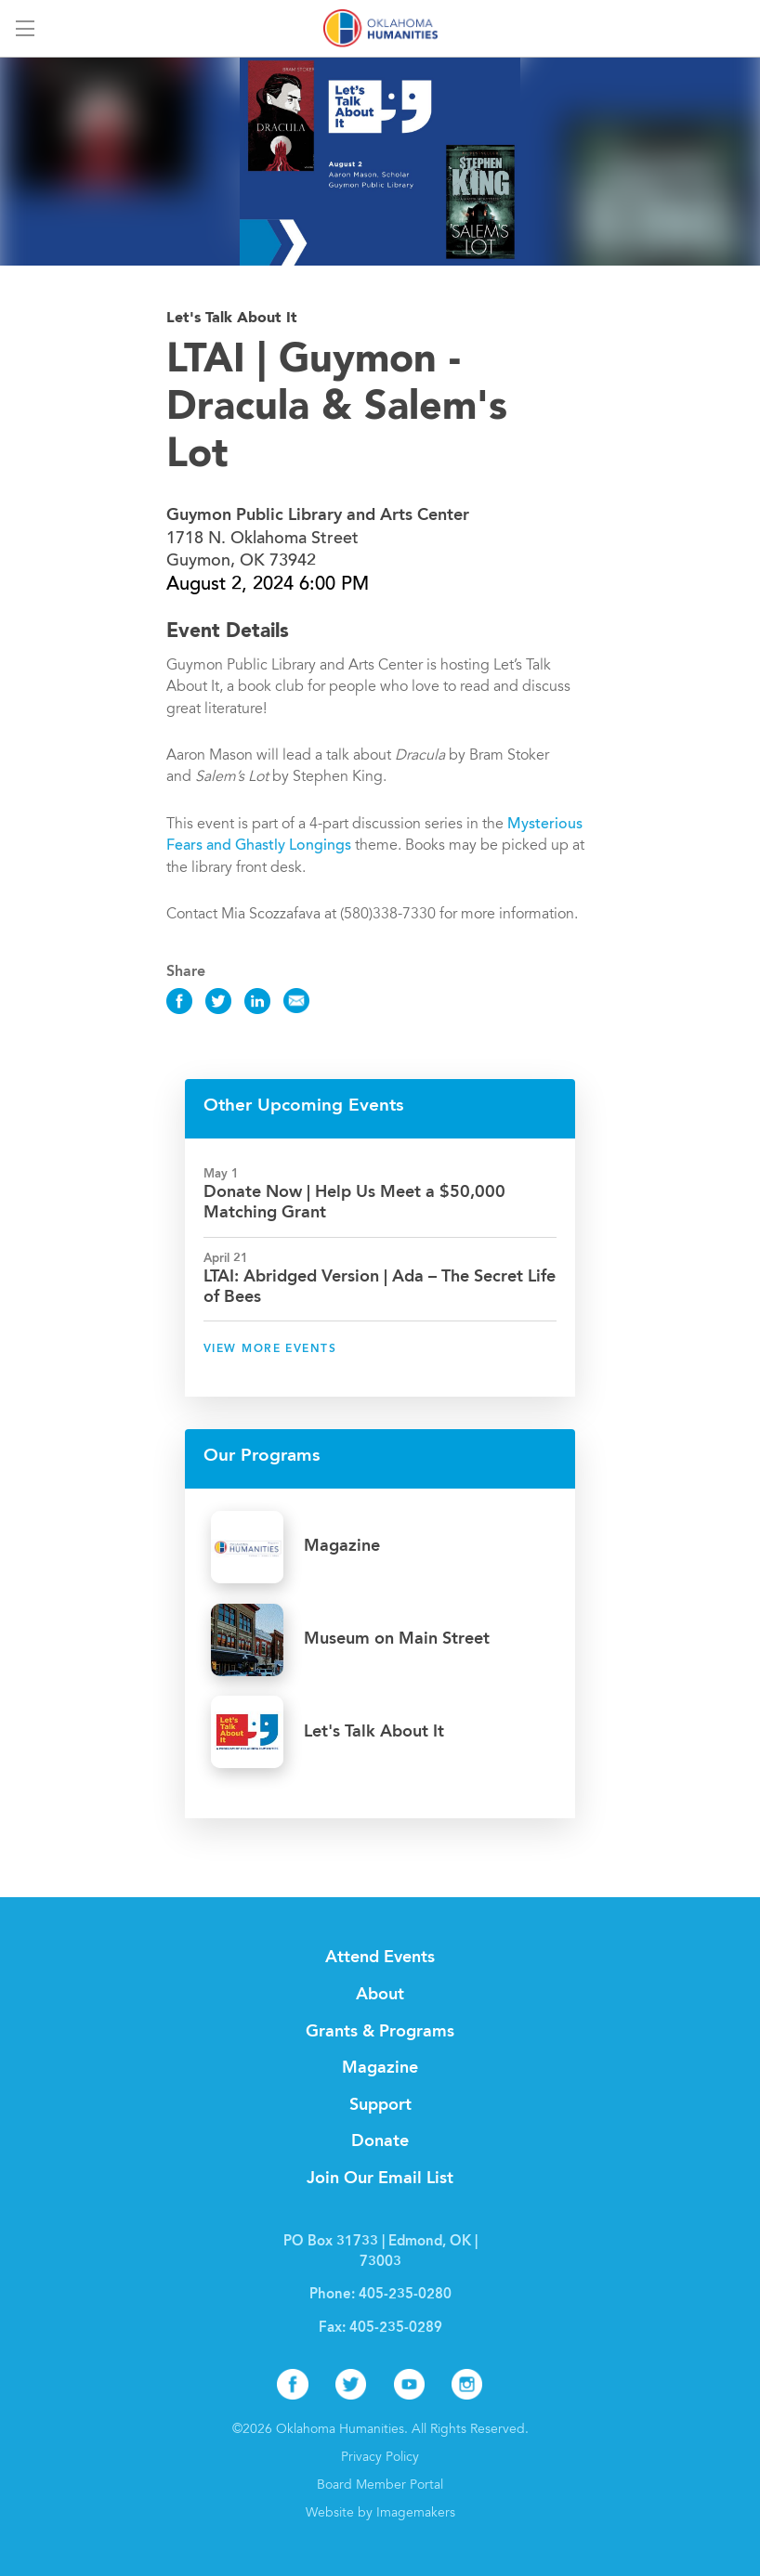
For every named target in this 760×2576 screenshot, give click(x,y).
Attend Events (380, 1957)
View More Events (269, 1349)
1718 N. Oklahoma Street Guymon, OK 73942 (317, 538)
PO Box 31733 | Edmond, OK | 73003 (380, 2252)
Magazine (380, 2068)
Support (380, 2105)
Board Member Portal (380, 2485)
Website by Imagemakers (380, 2513)
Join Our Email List (380, 2178)
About (380, 1994)
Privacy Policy (380, 2458)
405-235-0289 (395, 2328)
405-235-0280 (405, 2295)
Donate (380, 2141)
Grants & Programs (380, 2031)
